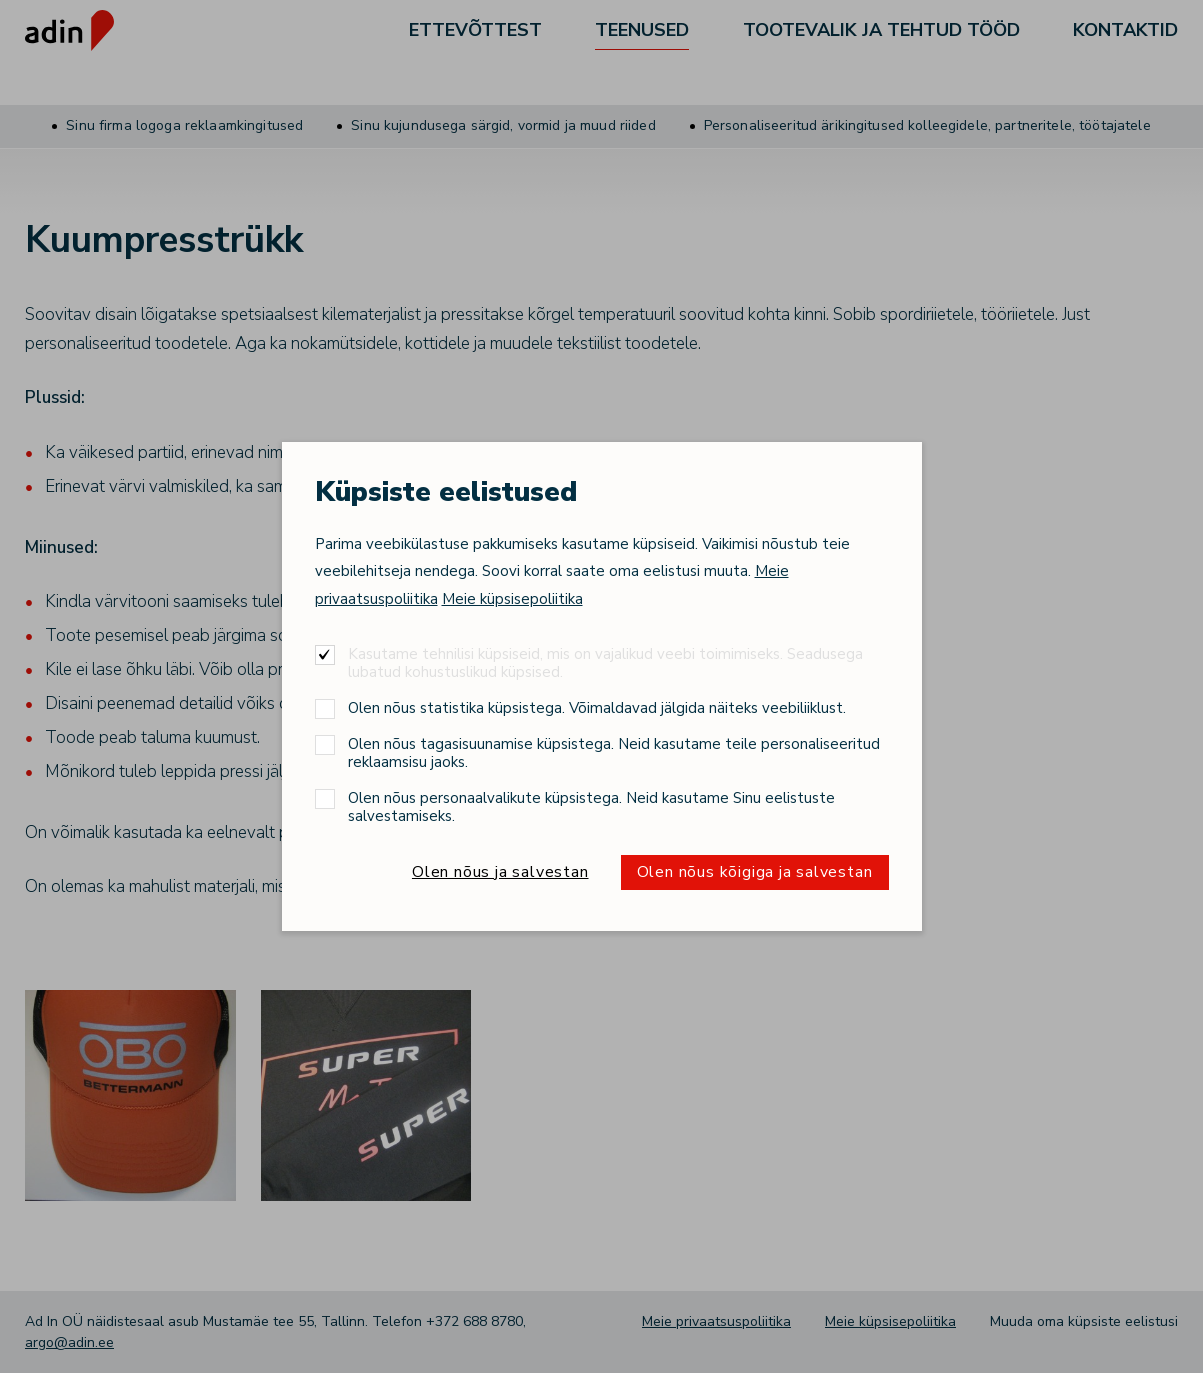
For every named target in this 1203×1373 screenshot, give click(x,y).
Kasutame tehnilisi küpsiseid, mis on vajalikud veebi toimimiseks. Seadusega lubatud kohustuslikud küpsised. (605, 662)
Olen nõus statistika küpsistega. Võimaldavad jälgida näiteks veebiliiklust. (597, 707)
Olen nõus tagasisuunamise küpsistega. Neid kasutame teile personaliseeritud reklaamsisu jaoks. (614, 752)
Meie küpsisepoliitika (512, 599)
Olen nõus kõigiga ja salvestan (755, 872)
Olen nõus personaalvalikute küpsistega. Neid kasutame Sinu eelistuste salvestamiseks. (591, 806)
